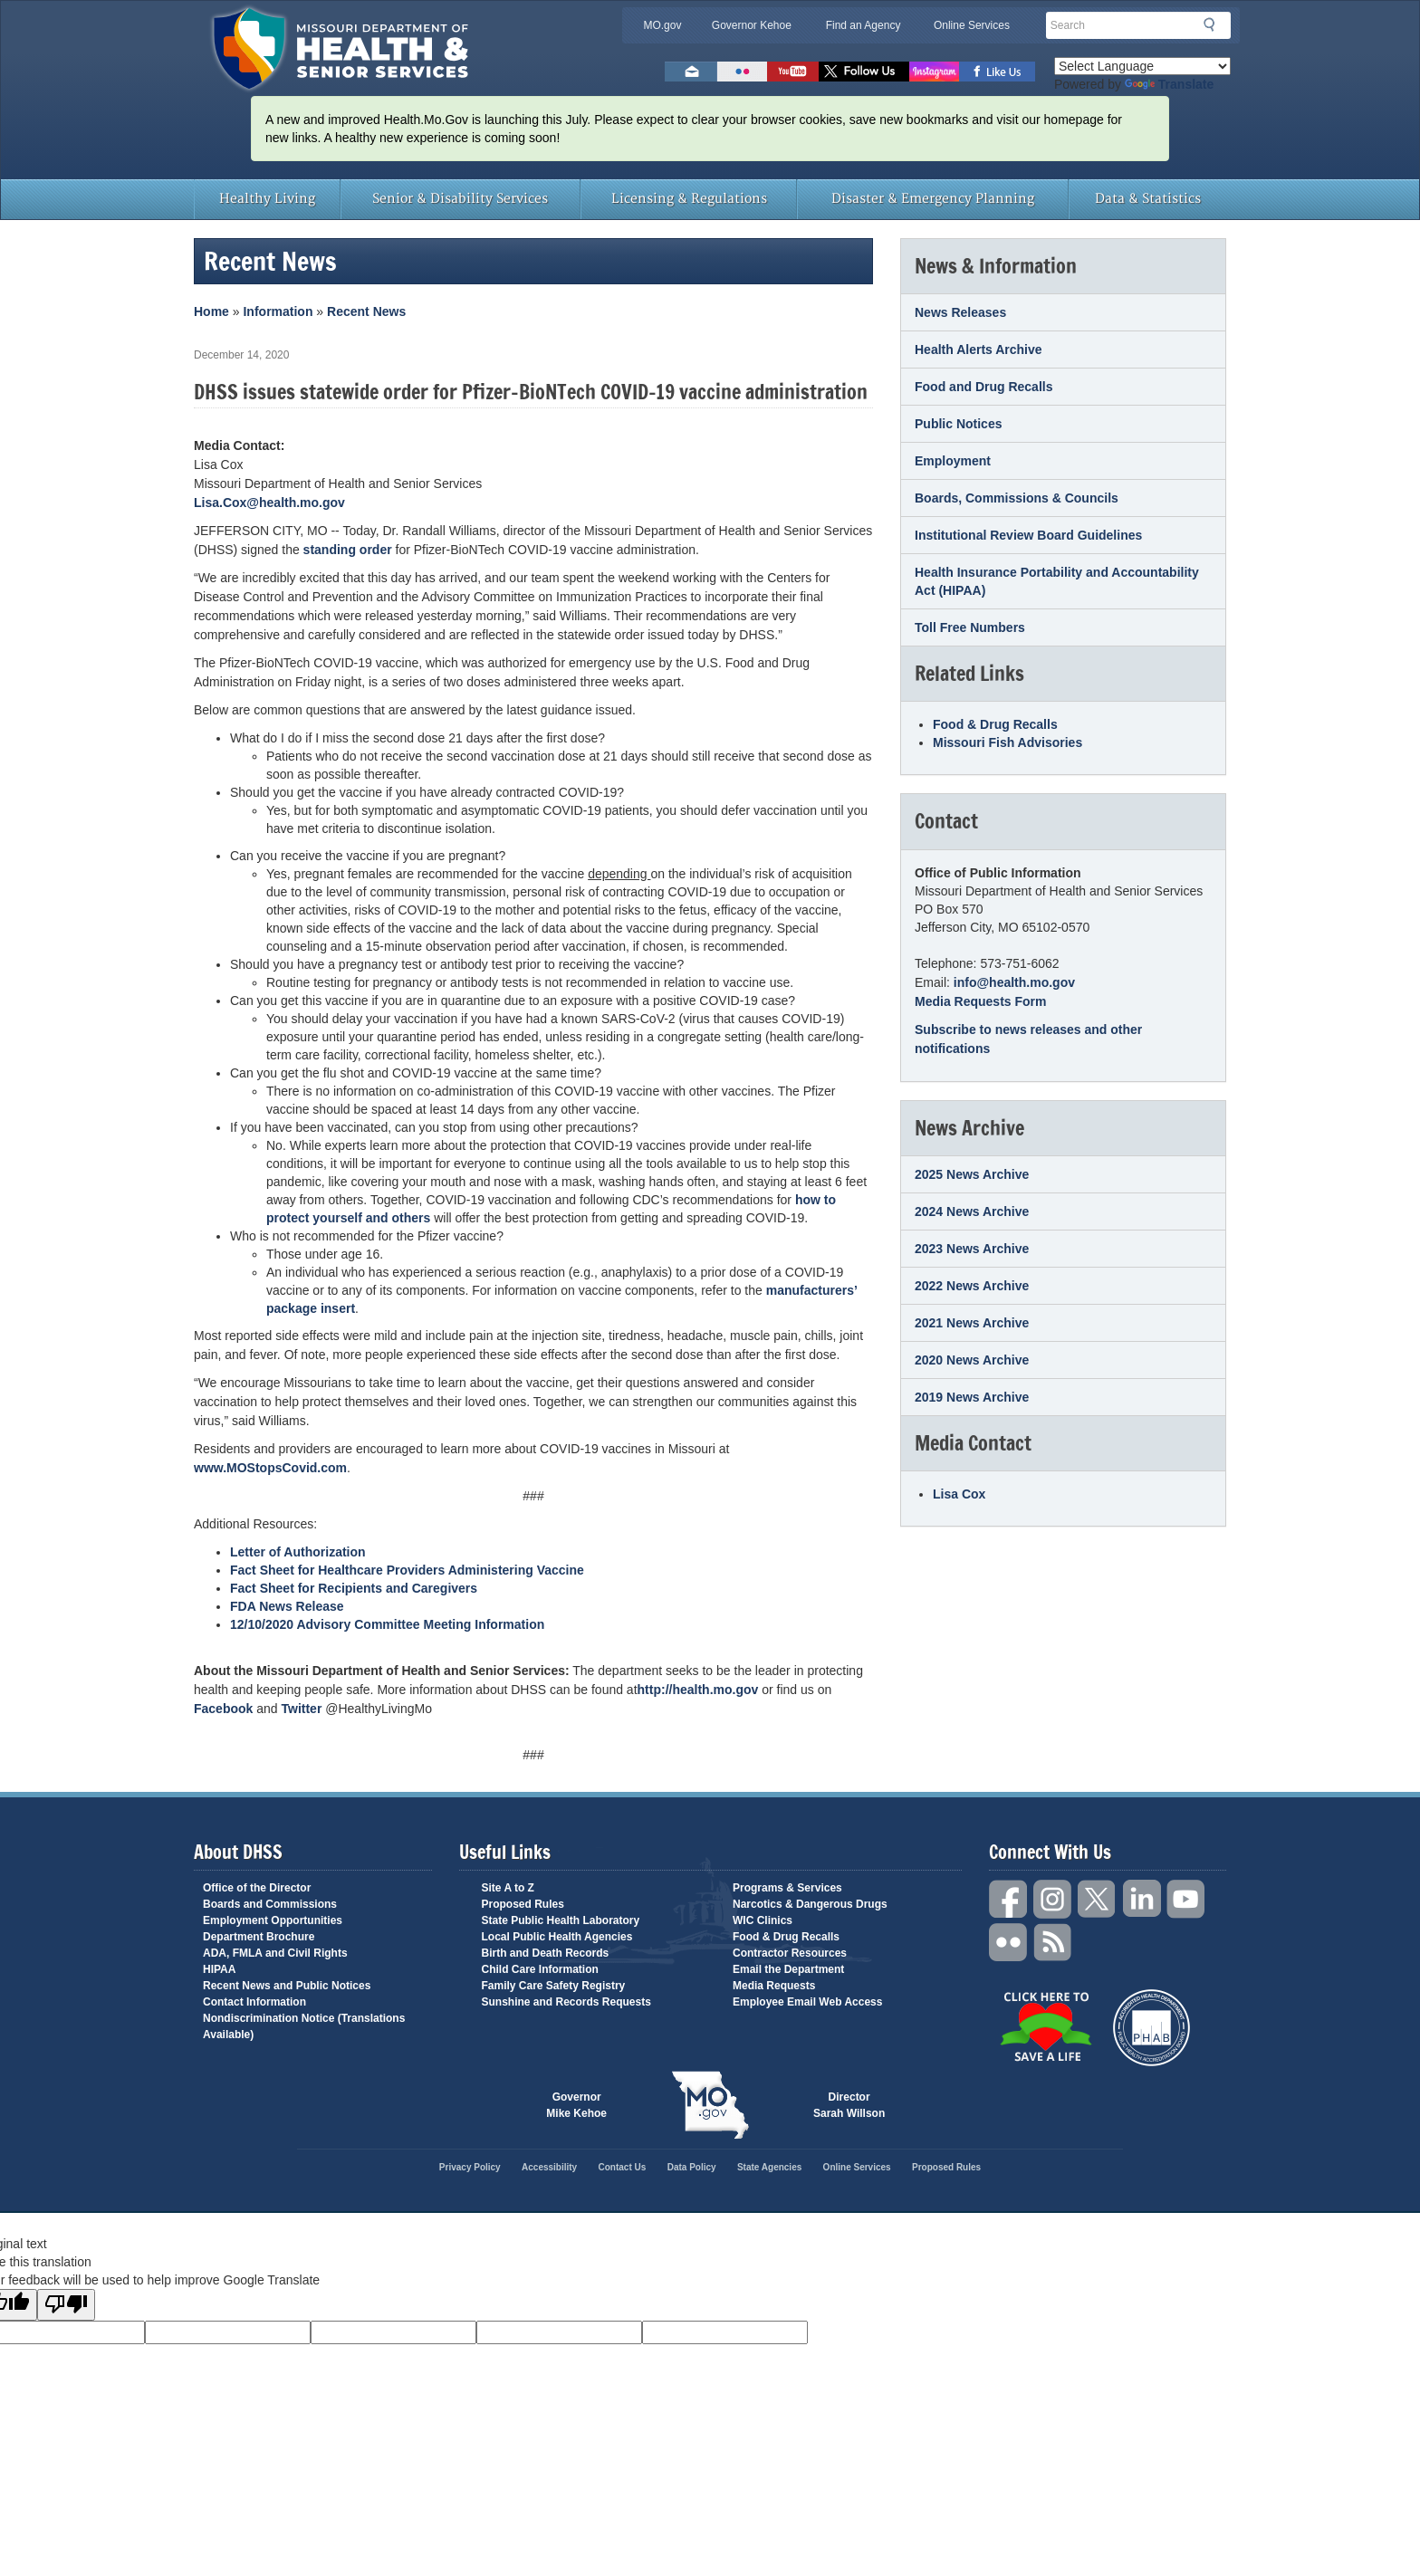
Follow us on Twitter (864, 71)
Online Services (972, 25)
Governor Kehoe (752, 25)
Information (277, 311)
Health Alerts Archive (978, 349)
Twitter (302, 1708)
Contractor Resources (790, 1953)
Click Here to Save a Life (1045, 2026)
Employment (953, 461)
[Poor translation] (66, 2305)
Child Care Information (540, 1969)
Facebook (223, 1708)
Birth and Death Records (545, 1953)
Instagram (1053, 1899)
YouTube (1186, 1899)
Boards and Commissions (270, 1904)
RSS (1053, 1942)
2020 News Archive (972, 1360)
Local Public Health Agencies (557, 1936)
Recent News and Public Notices (286, 1985)
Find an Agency (863, 25)
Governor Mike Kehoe (576, 2105)
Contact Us (623, 2167)
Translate (1169, 84)
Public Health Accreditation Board (1151, 2028)
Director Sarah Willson (849, 2105)
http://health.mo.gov (698, 1689)
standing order (347, 549)
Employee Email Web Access (807, 2002)
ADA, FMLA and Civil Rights (275, 1953)
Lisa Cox (959, 1494)
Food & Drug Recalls (995, 724)
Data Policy (691, 2167)
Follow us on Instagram (934, 71)
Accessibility (549, 2167)
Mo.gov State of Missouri (710, 2105)
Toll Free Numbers (970, 627)
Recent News (366, 311)
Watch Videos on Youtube (793, 71)
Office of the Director (257, 1888)
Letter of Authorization (298, 1552)
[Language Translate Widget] (1142, 66)
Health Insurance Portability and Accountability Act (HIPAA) (1057, 581)
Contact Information (254, 2002)
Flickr (742, 71)
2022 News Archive (972, 1285)
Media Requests (774, 1985)
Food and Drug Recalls (983, 386)
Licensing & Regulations (689, 198)
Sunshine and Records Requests (566, 2002)
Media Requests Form (980, 1001)
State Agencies (769, 2167)
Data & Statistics (1148, 198)
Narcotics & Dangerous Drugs (810, 1904)
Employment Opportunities (272, 1920)
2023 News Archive (972, 1248)
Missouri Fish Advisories (1007, 742)
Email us (691, 71)
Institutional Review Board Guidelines (1028, 535)
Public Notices (958, 424)
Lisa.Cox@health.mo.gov (269, 502)
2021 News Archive (972, 1323)
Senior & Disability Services (460, 198)
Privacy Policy (470, 2167)
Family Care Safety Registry (554, 1985)
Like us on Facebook (997, 71)
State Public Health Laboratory (561, 1920)
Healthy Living (267, 198)
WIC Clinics (762, 1920)
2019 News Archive (972, 1397)
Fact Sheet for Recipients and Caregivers (353, 1588)
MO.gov (662, 25)
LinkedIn (1142, 1899)
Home (211, 311)
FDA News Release (287, 1606)
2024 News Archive (972, 1211)
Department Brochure (258, 1936)
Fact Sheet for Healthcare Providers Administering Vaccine (407, 1570)
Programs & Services (787, 1888)
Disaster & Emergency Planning (932, 198)
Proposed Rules (523, 1904)
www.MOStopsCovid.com (270, 1467)
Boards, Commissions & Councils (1016, 498)
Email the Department (788, 1969)
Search (1214, 24)
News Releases (960, 312)
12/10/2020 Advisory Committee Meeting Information (387, 1624)
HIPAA (219, 1969)
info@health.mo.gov (1014, 982)
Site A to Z (508, 1888)
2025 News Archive (972, 1174)
